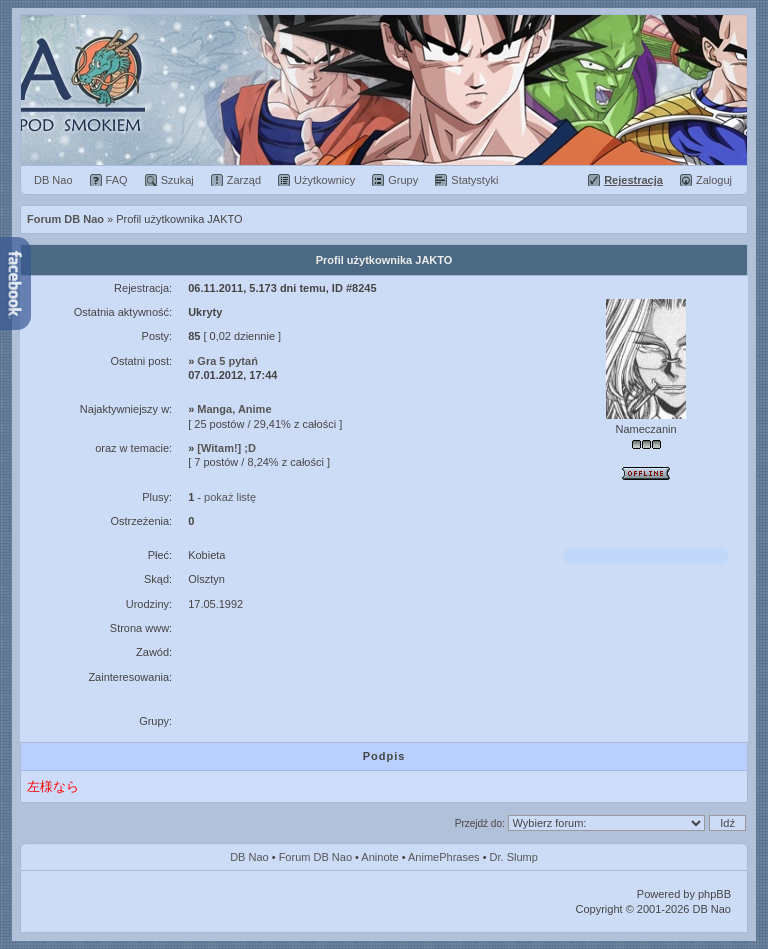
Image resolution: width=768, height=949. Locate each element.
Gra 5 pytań (227, 361)
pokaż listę (230, 497)
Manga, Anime (234, 409)
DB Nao (249, 857)
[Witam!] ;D (226, 448)
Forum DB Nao (315, 857)
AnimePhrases (444, 857)
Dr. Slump (514, 857)
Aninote (379, 857)
